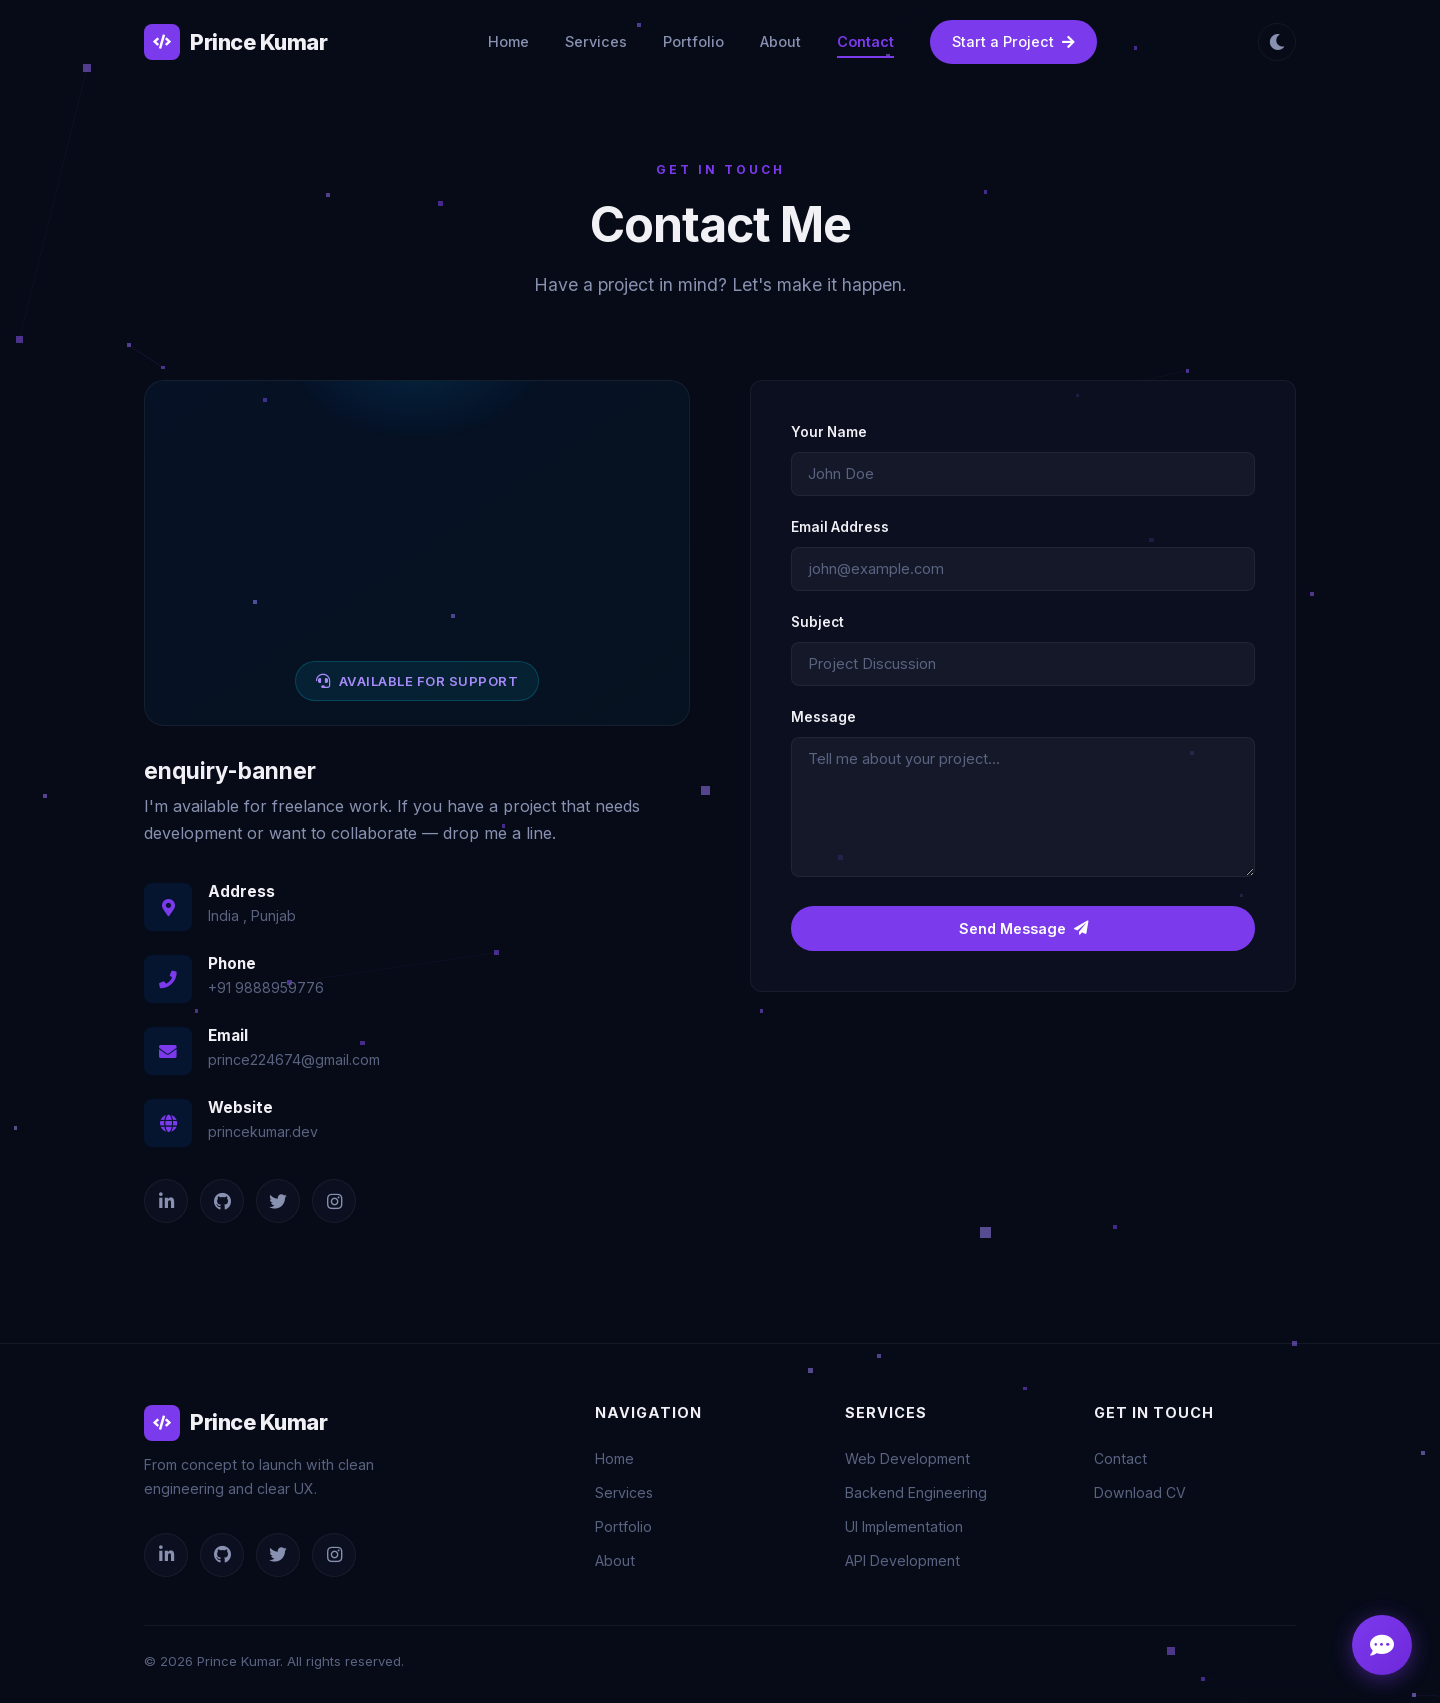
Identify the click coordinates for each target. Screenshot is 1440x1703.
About (780, 41)
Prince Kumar (235, 42)
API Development (902, 1560)
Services (596, 41)
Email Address (840, 527)
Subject (817, 622)
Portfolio (693, 41)
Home (508, 41)
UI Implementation (904, 1526)
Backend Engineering (916, 1492)
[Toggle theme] (1277, 42)
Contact (865, 41)
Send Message (1023, 928)
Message (823, 717)
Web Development (907, 1458)
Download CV (1140, 1492)
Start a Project (1013, 41)
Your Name (829, 432)
